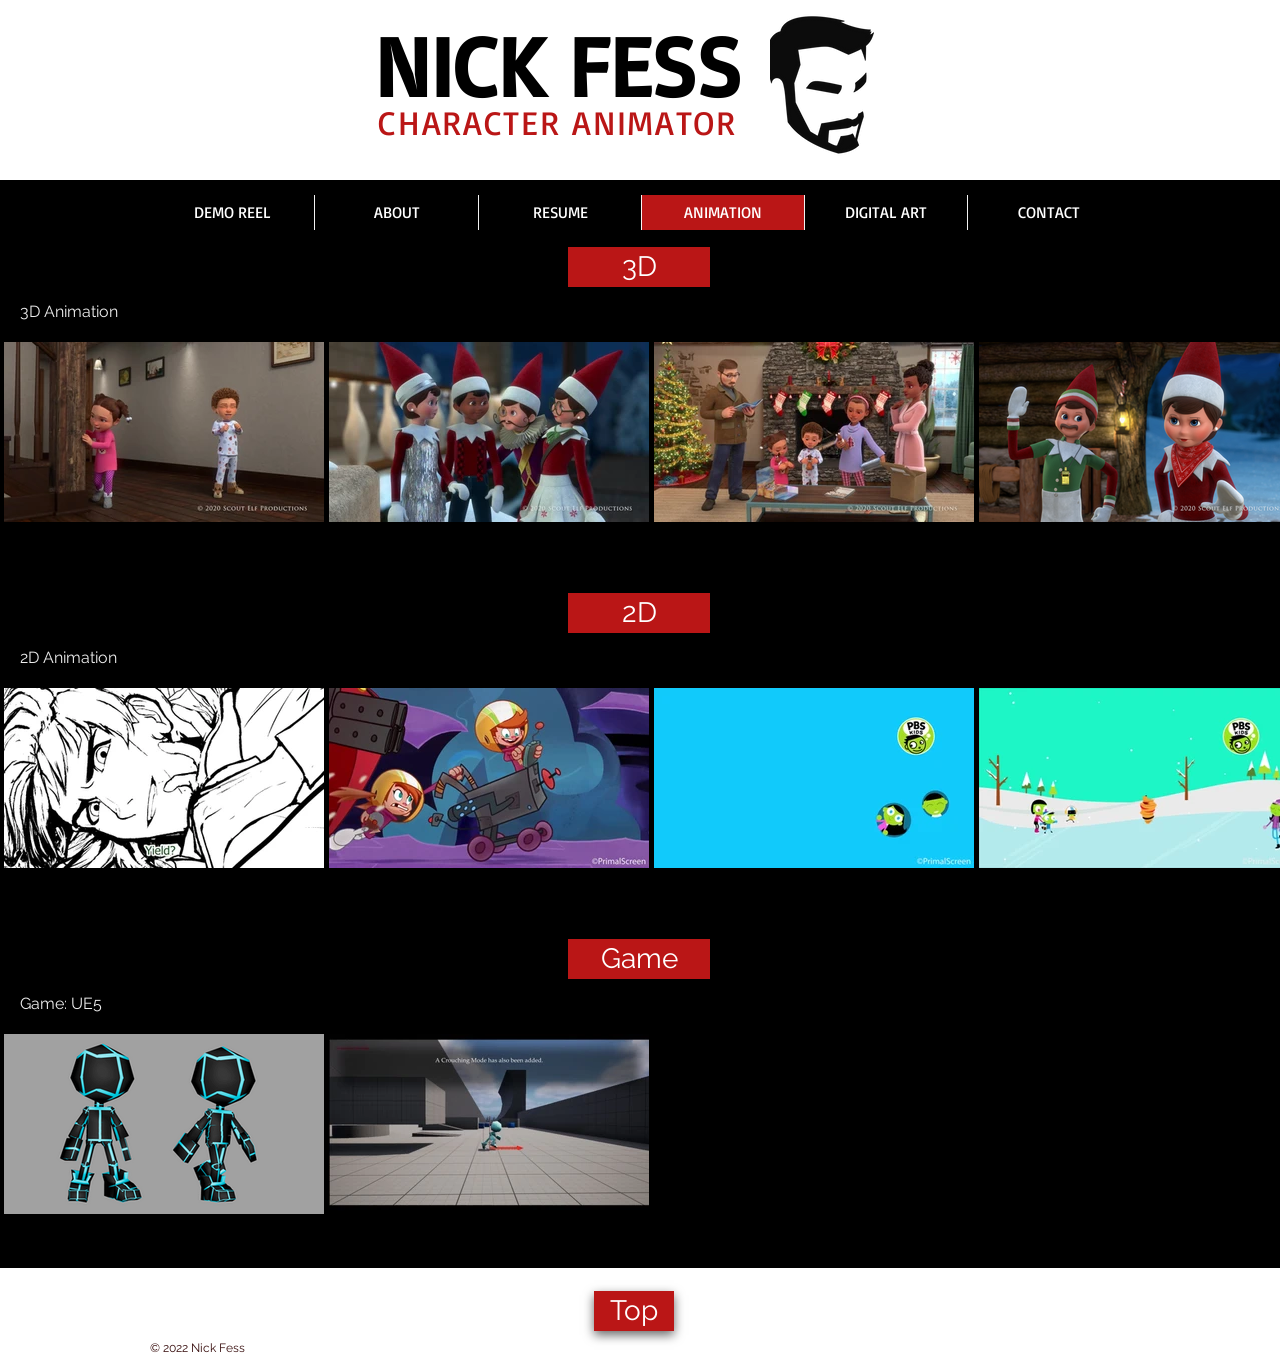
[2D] (639, 613)
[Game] (639, 959)
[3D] (639, 267)
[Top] (634, 1311)
